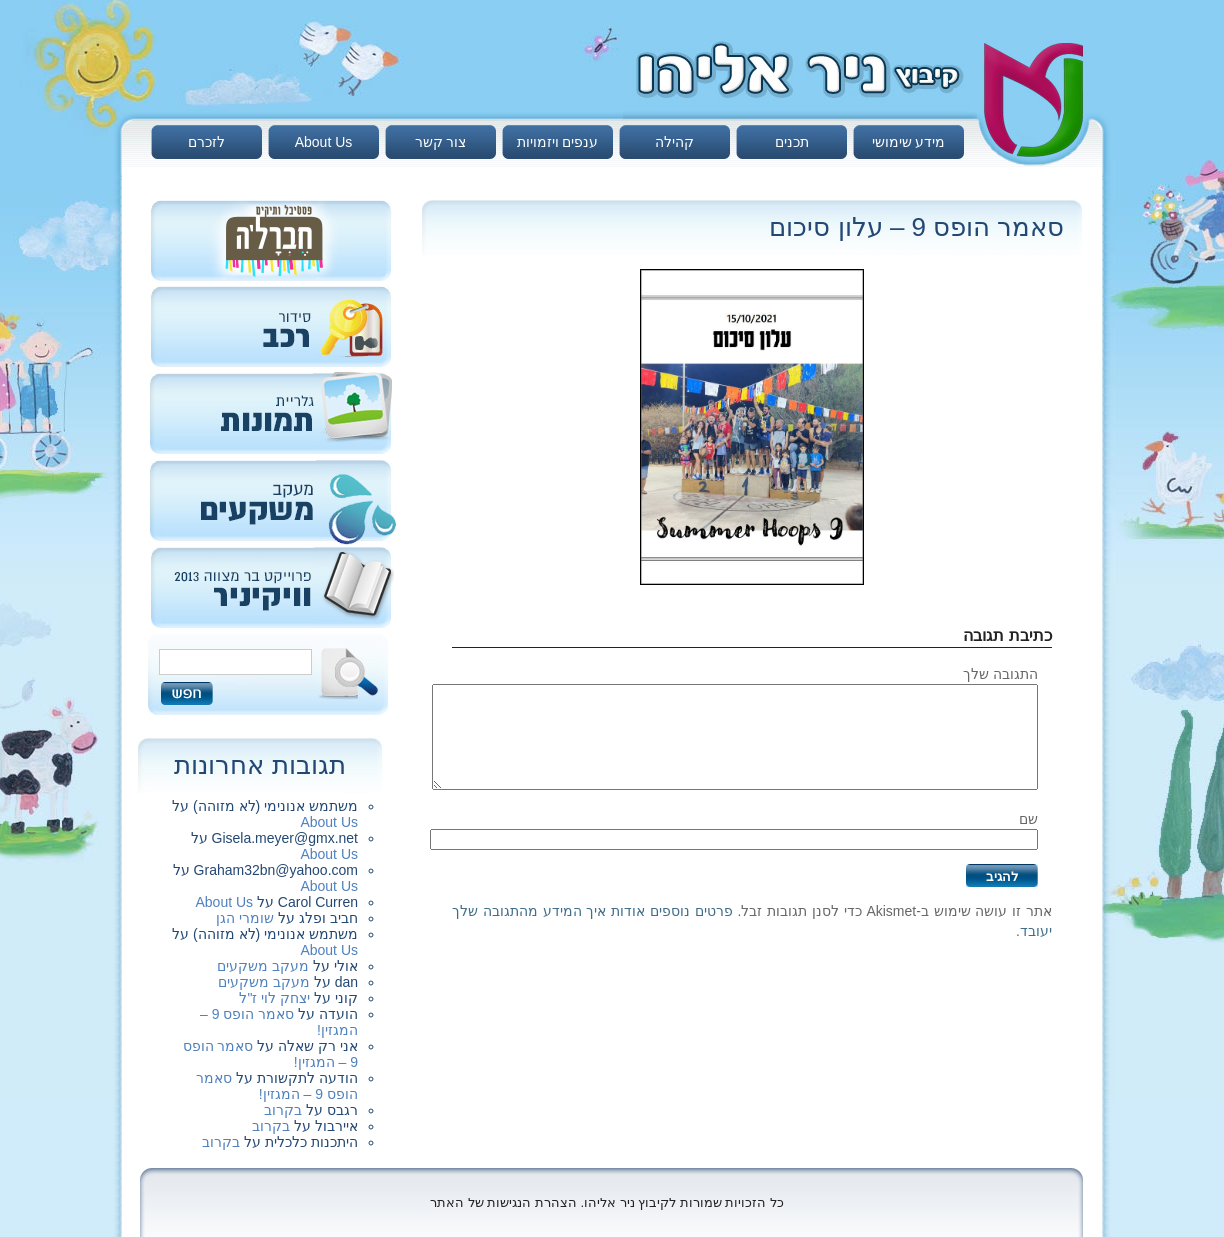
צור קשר (441, 142)
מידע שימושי (909, 142)
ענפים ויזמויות (558, 142)
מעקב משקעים (263, 966)
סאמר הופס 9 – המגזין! (277, 1086)
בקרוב (283, 1110)
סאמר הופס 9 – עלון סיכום (916, 227)
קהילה (674, 142)
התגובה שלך (1000, 674)
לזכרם (206, 142)
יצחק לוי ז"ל (274, 998)
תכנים (792, 142)
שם (1028, 819)
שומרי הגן (245, 918)
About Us (324, 142)
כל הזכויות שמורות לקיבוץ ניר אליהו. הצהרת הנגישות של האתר (607, 1202)
